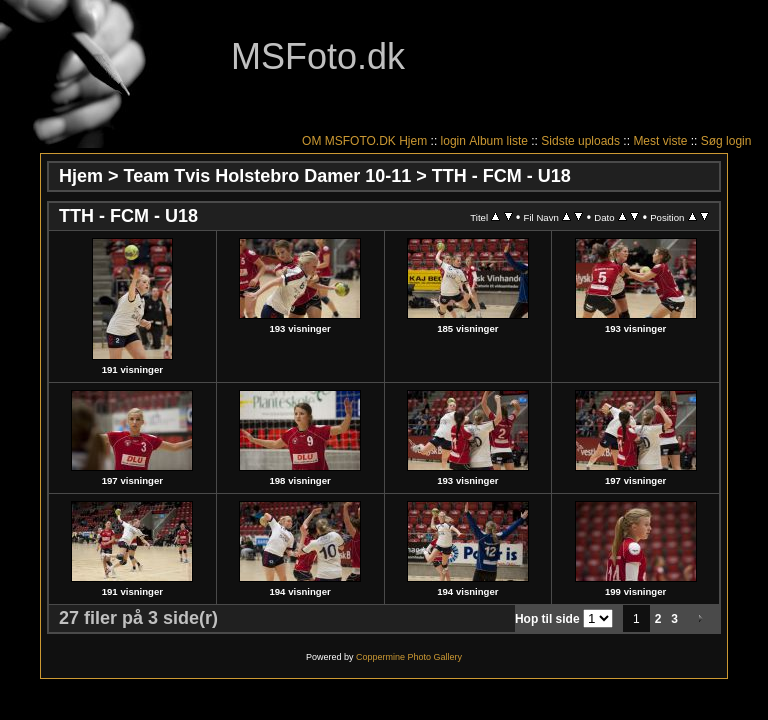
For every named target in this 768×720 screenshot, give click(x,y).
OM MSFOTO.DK (349, 141)
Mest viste (660, 141)
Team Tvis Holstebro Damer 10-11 (268, 176)
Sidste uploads (580, 141)
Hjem (413, 141)
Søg (712, 141)
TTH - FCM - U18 (501, 176)
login (453, 141)
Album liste (498, 141)
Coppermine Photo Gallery (409, 657)
